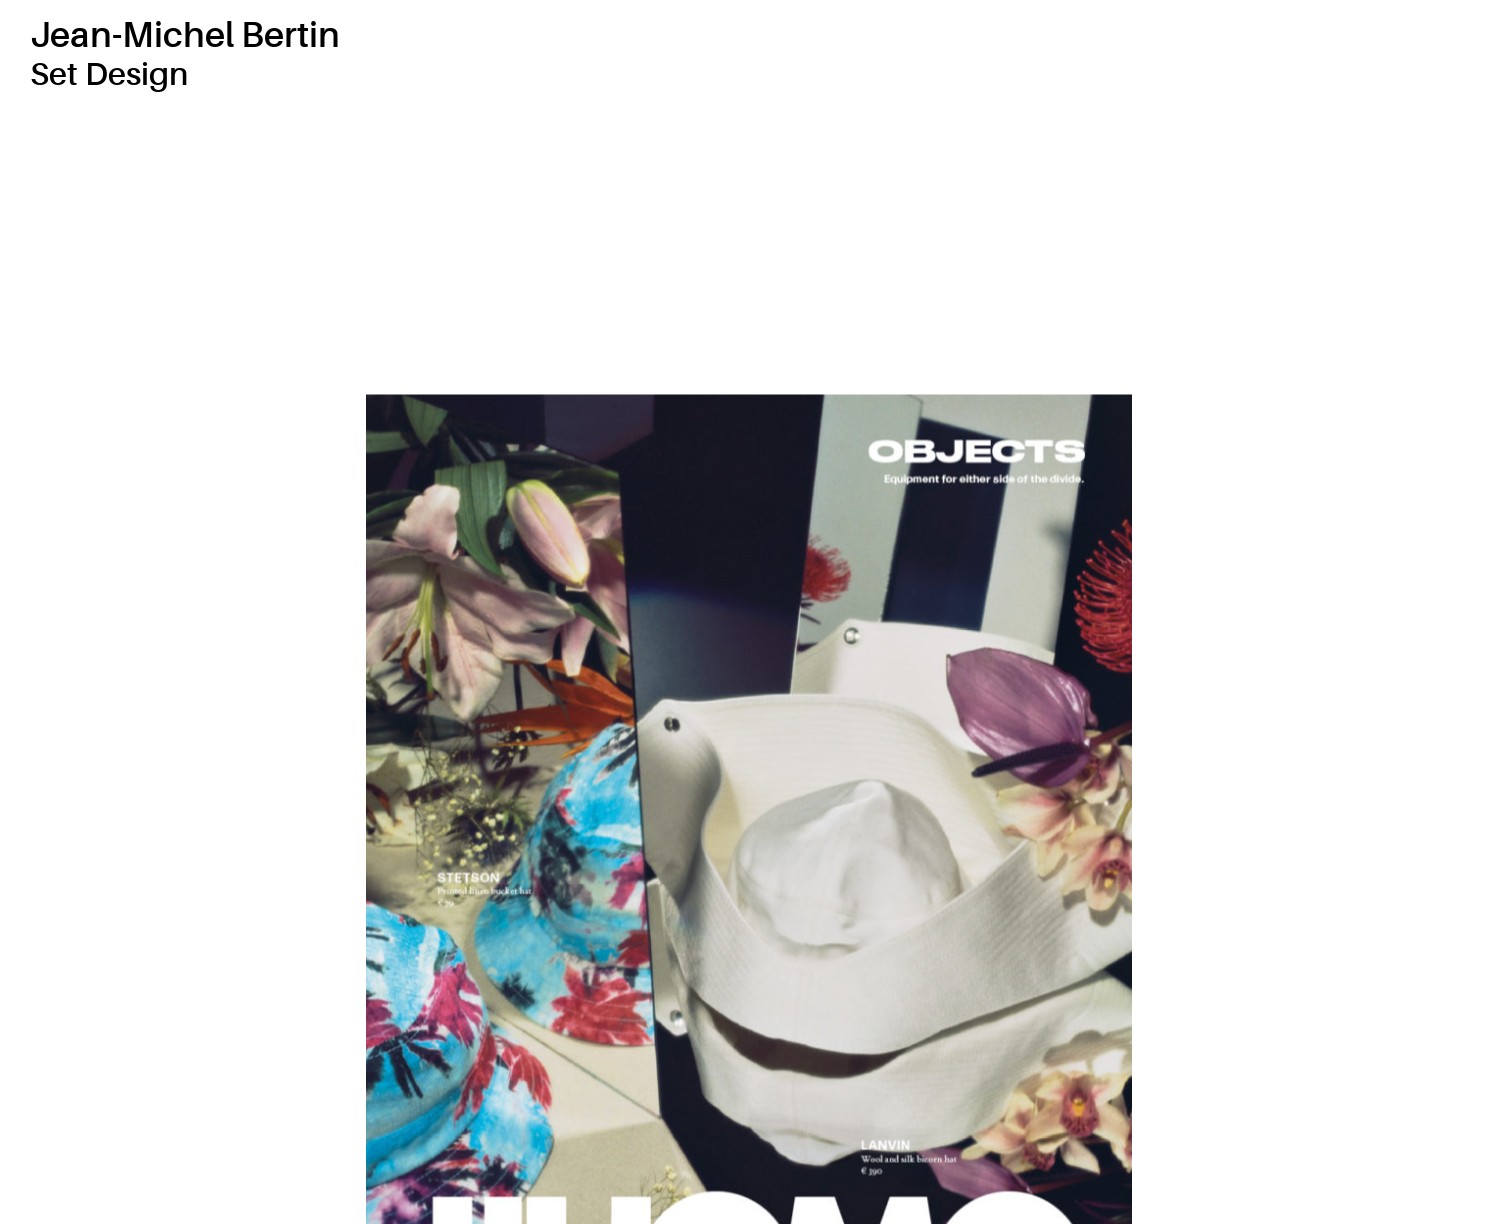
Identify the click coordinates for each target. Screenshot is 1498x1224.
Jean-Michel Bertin (185, 35)
